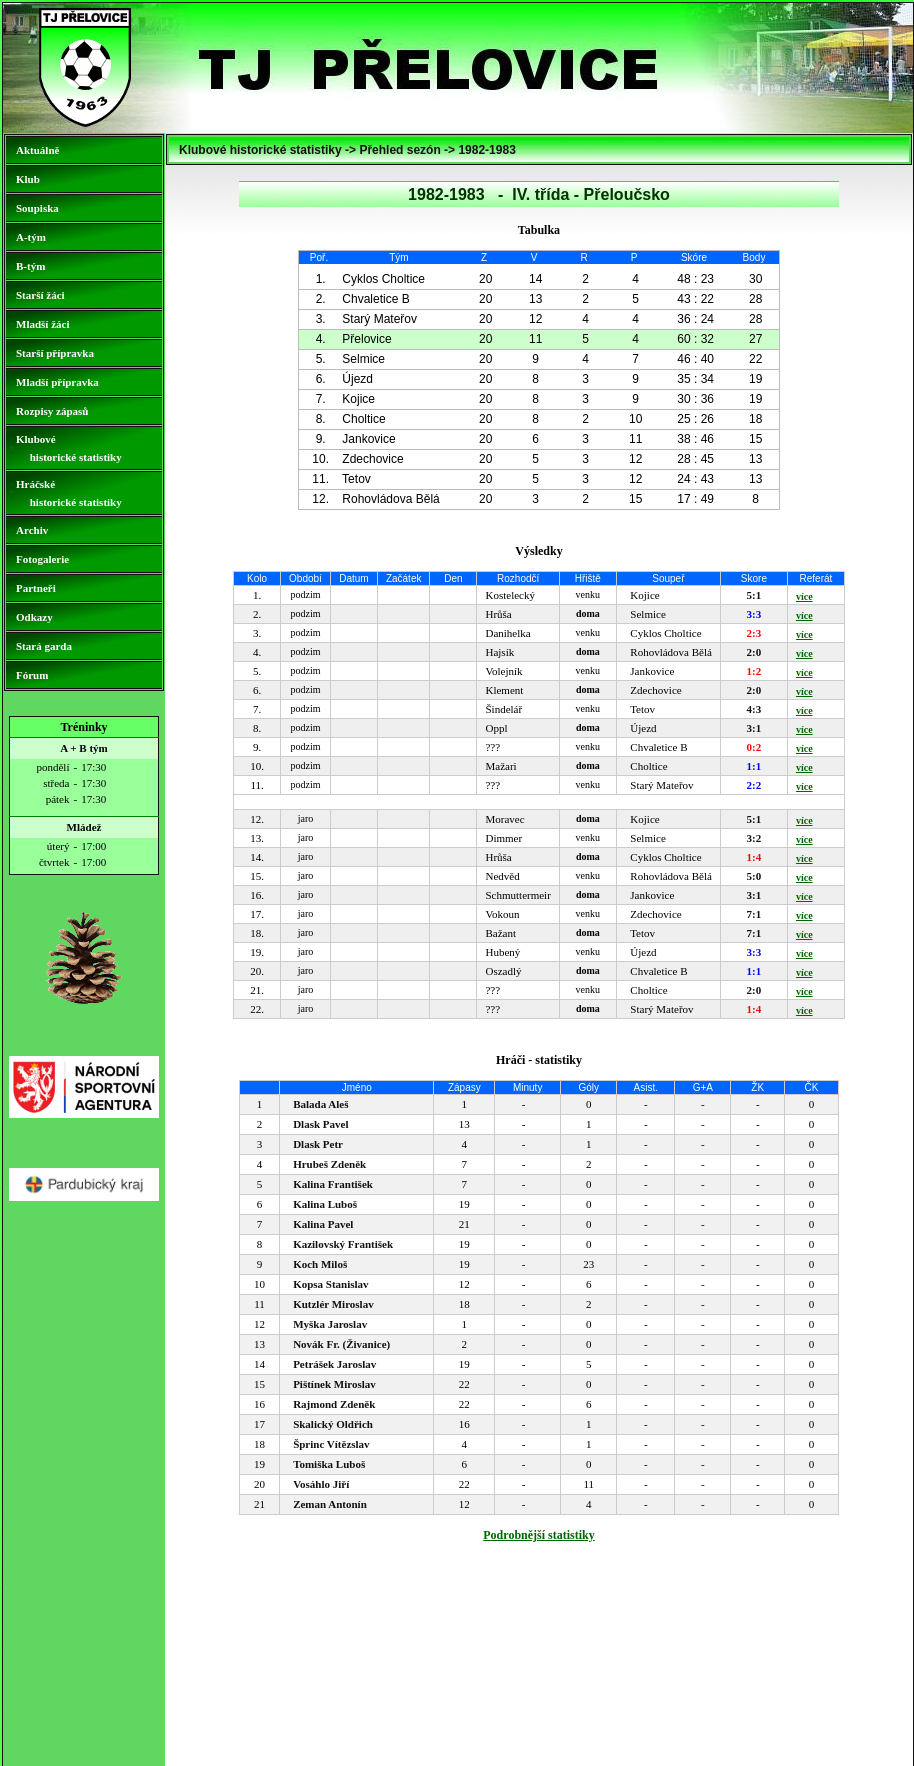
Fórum (32, 675)
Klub (28, 179)
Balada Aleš (320, 1104)
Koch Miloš (320, 1264)
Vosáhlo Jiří (321, 1484)
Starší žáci (40, 295)
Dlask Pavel (320, 1124)
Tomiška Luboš (329, 1464)
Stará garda (44, 646)
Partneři (36, 588)
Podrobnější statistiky (538, 1535)
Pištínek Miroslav (334, 1384)
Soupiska (37, 208)
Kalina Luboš (325, 1204)
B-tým (30, 266)
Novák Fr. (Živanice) (341, 1344)
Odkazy (34, 617)
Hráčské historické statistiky (69, 493)
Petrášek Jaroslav (334, 1364)
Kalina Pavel (323, 1224)
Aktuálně (37, 150)
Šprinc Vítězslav (331, 1444)
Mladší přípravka (57, 382)
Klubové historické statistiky (69, 448)
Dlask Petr (318, 1144)
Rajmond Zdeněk (334, 1404)
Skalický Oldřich (333, 1424)
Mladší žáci (42, 324)
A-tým (31, 237)
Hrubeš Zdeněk (329, 1164)
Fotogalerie (42, 559)
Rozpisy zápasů (52, 411)
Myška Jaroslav (330, 1324)
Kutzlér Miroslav (333, 1304)
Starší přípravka (55, 353)
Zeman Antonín (330, 1504)
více (804, 596)
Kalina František (333, 1184)
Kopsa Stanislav (331, 1284)
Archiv (32, 530)
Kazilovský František (343, 1244)
